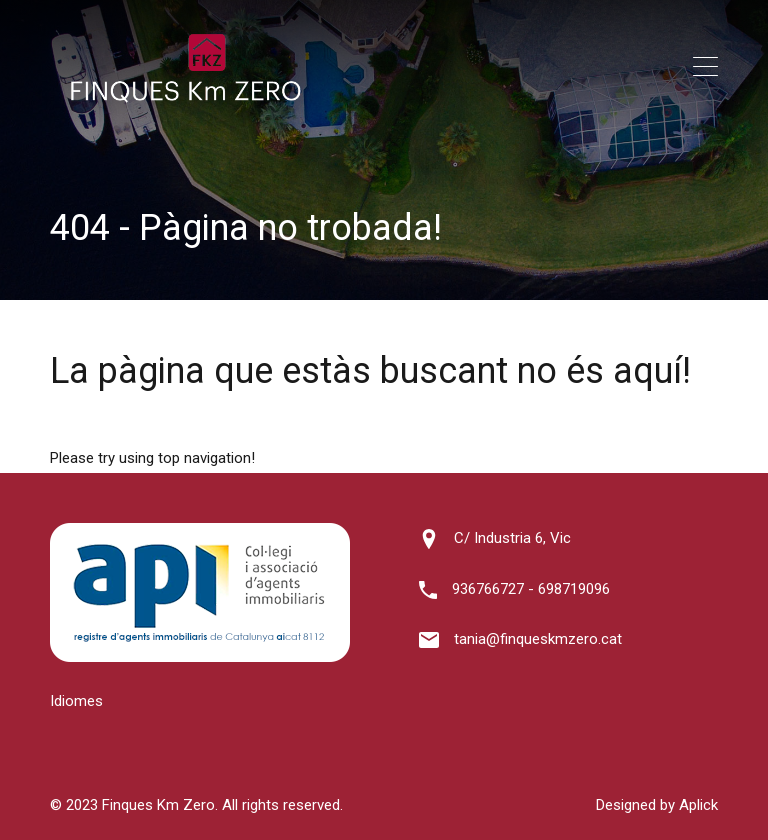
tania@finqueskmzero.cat (538, 639)
